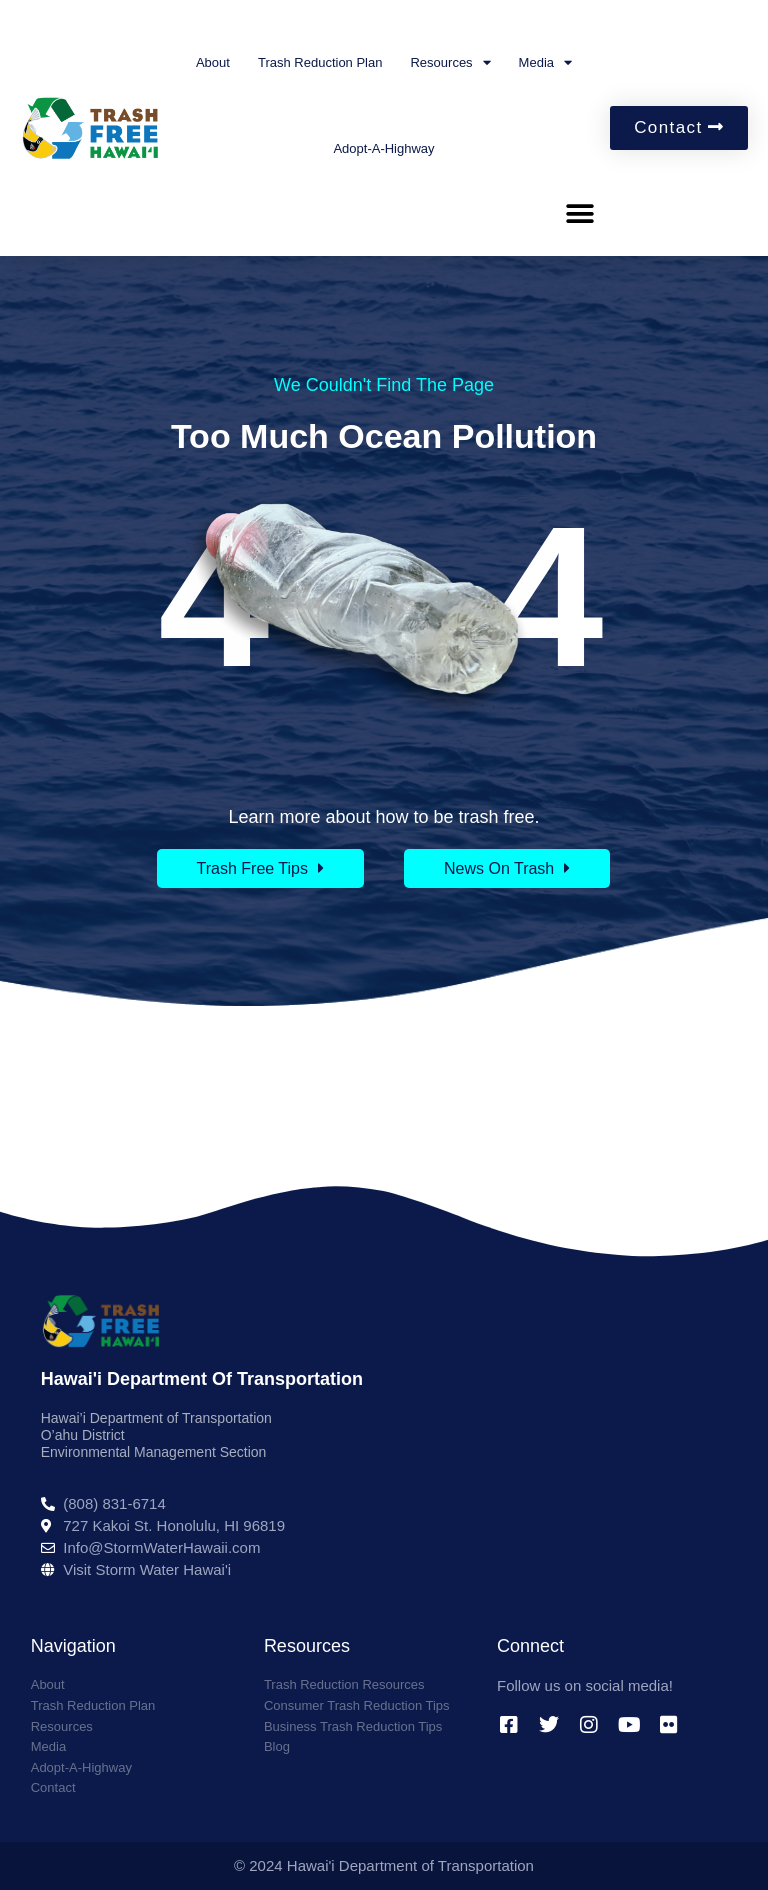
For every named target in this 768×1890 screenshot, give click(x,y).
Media (545, 62)
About (213, 62)
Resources (450, 62)
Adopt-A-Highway (383, 148)
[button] (579, 213)
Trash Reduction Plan (320, 62)
